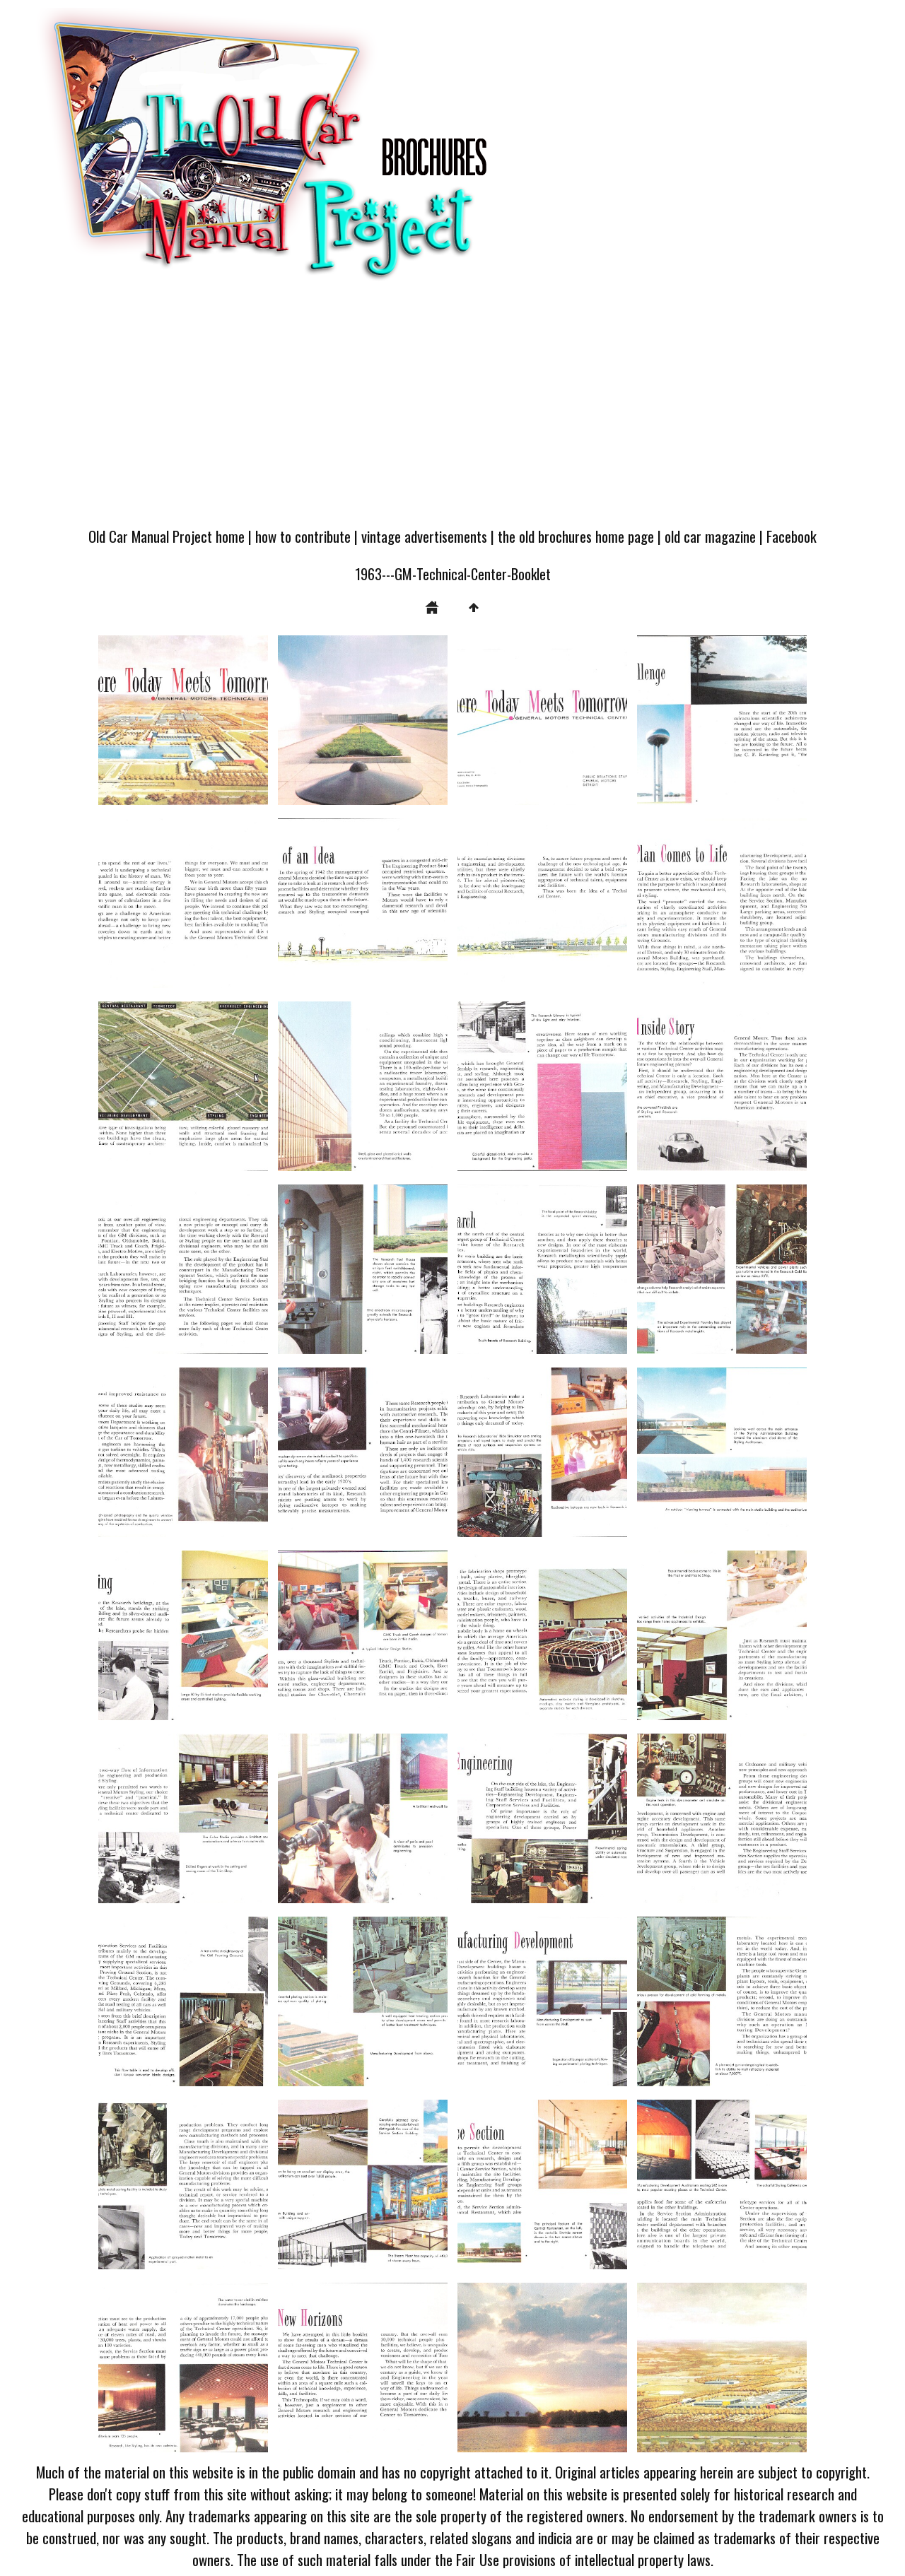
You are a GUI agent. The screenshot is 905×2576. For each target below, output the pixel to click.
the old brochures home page (576, 536)
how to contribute (303, 536)
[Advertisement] (452, 411)
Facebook (791, 536)
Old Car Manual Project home (166, 536)
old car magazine (710, 536)
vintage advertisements (424, 536)
